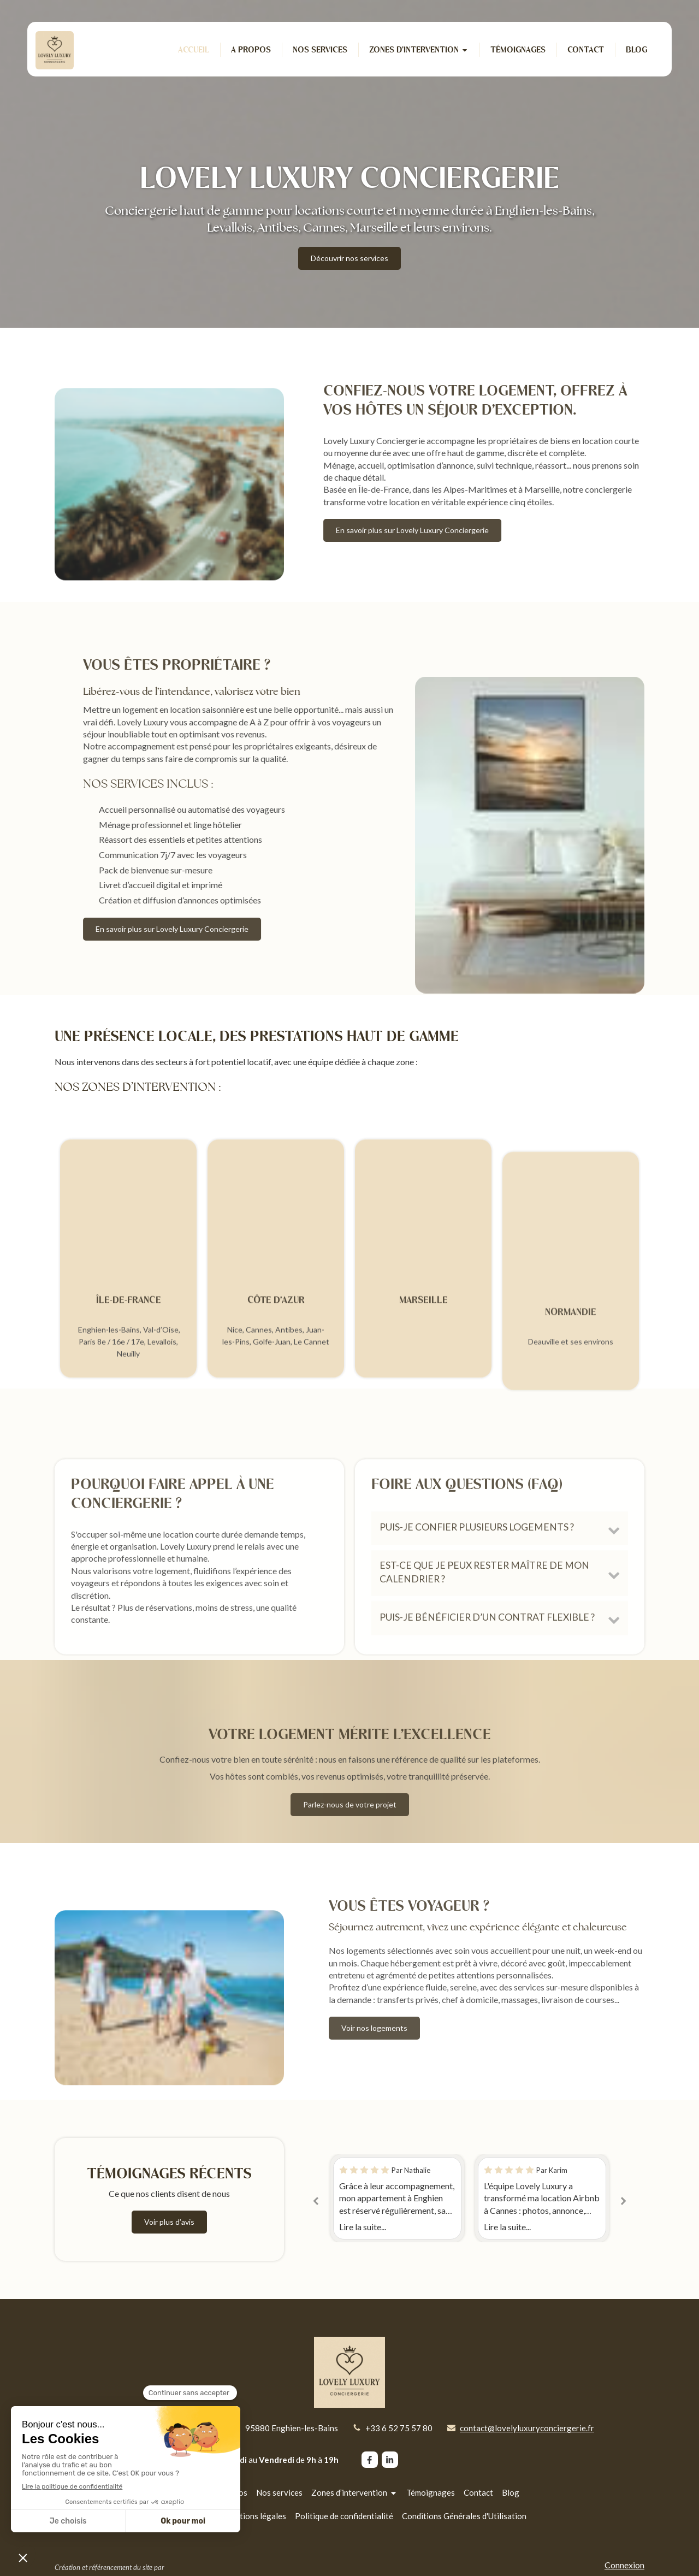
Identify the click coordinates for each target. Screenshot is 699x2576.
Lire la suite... (362, 2226)
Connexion (624, 2565)
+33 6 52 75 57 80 (399, 2428)
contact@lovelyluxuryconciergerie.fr (527, 2428)
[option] (542, 2198)
